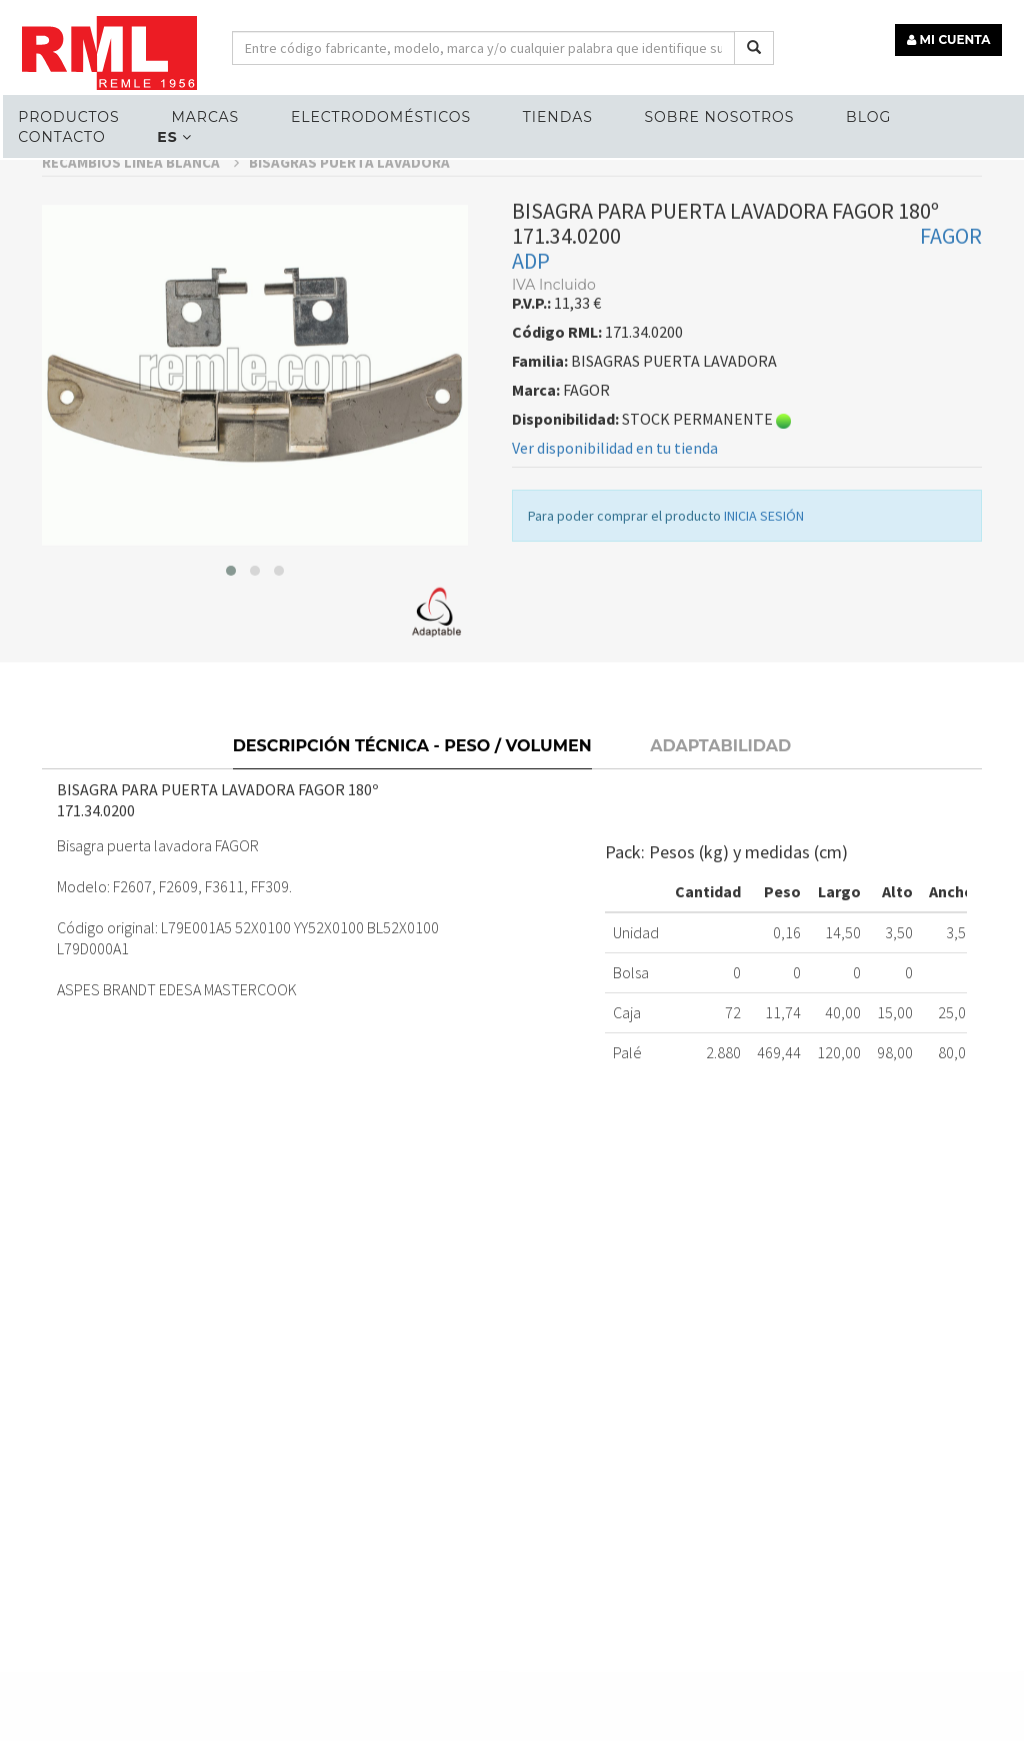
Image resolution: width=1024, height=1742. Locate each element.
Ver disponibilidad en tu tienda (615, 495)
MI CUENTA (950, 37)
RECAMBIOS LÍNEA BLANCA (140, 209)
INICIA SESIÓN (764, 563)
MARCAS (204, 116)
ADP (531, 308)
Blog (867, 116)
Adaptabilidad (720, 790)
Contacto (60, 136)
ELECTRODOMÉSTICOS (379, 116)
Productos (67, 116)
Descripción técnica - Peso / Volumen (412, 790)
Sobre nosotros (718, 116)
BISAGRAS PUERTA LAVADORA (349, 209)
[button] (231, 618)
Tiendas (556, 116)
